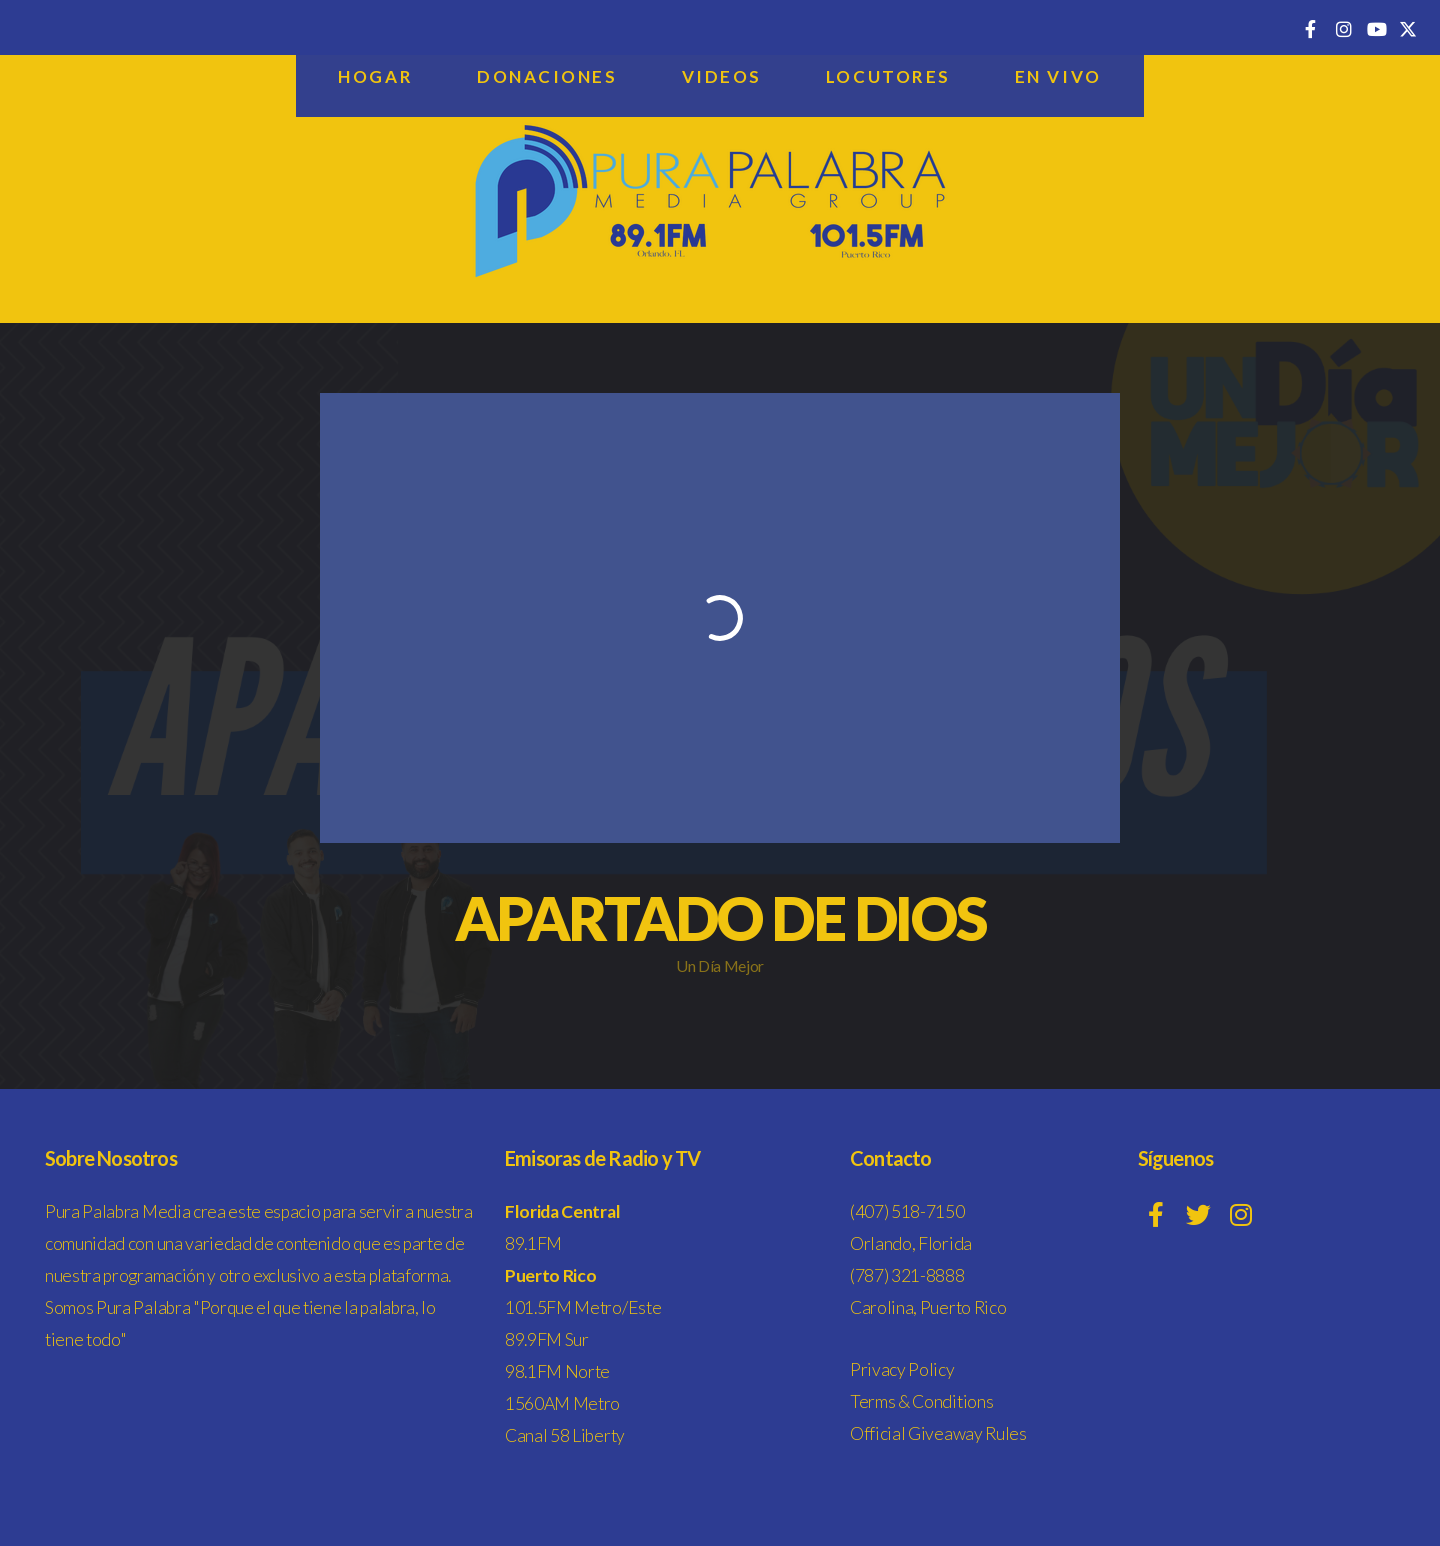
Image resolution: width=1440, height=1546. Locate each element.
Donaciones (547, 76)
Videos (722, 76)
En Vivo (1058, 76)
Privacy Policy (902, 1369)
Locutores (888, 76)
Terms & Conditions (921, 1401)
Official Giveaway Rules (938, 1433)
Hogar (375, 76)
